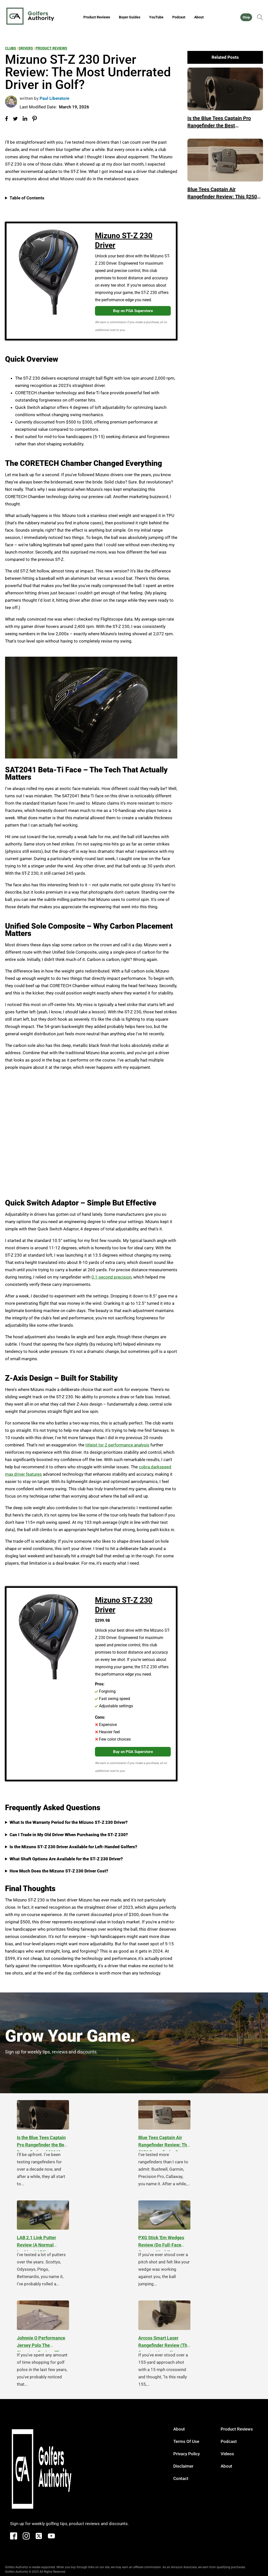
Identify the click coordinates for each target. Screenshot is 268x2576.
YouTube (156, 17)
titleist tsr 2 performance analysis (117, 1444)
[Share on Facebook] (6, 118)
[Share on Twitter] (15, 118)
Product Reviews (96, 17)
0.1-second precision (111, 1277)
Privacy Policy (186, 2453)
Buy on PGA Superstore (133, 311)
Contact (180, 2478)
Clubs (10, 48)
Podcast (178, 17)
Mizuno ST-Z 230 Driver (123, 240)
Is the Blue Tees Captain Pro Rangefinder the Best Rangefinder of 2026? (219, 122)
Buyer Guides (129, 17)
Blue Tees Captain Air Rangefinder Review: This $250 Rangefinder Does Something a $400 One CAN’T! (222, 193)
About (199, 17)
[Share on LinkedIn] (25, 119)
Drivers (26, 48)
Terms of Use (186, 2441)
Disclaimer (183, 2466)
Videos (227, 2453)
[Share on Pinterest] (34, 119)
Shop (246, 17)
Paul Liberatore (54, 98)
